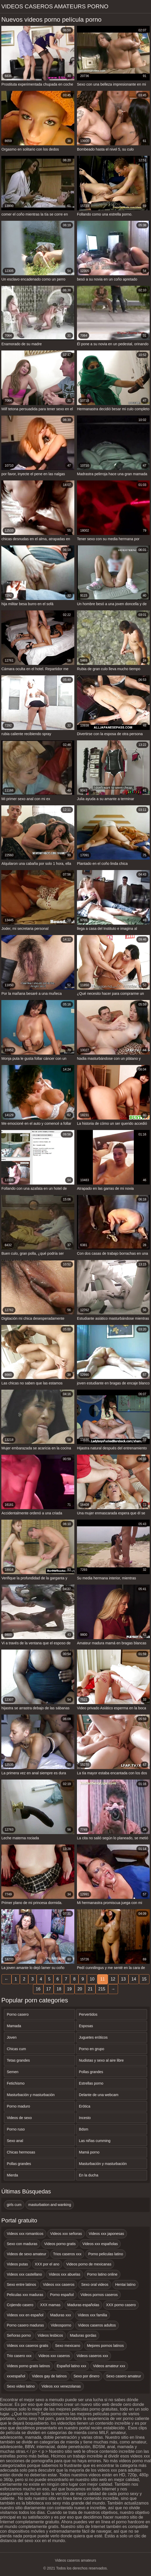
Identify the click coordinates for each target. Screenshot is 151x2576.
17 (48, 1989)
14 (133, 1979)
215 (101, 1989)
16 (38, 1989)
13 (123, 1979)
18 (59, 1989)
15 (144, 1979)
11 (102, 1979)
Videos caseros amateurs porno (54, 6)
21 (90, 1989)
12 (113, 1979)
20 (79, 1989)
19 (69, 1989)
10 (92, 1979)
